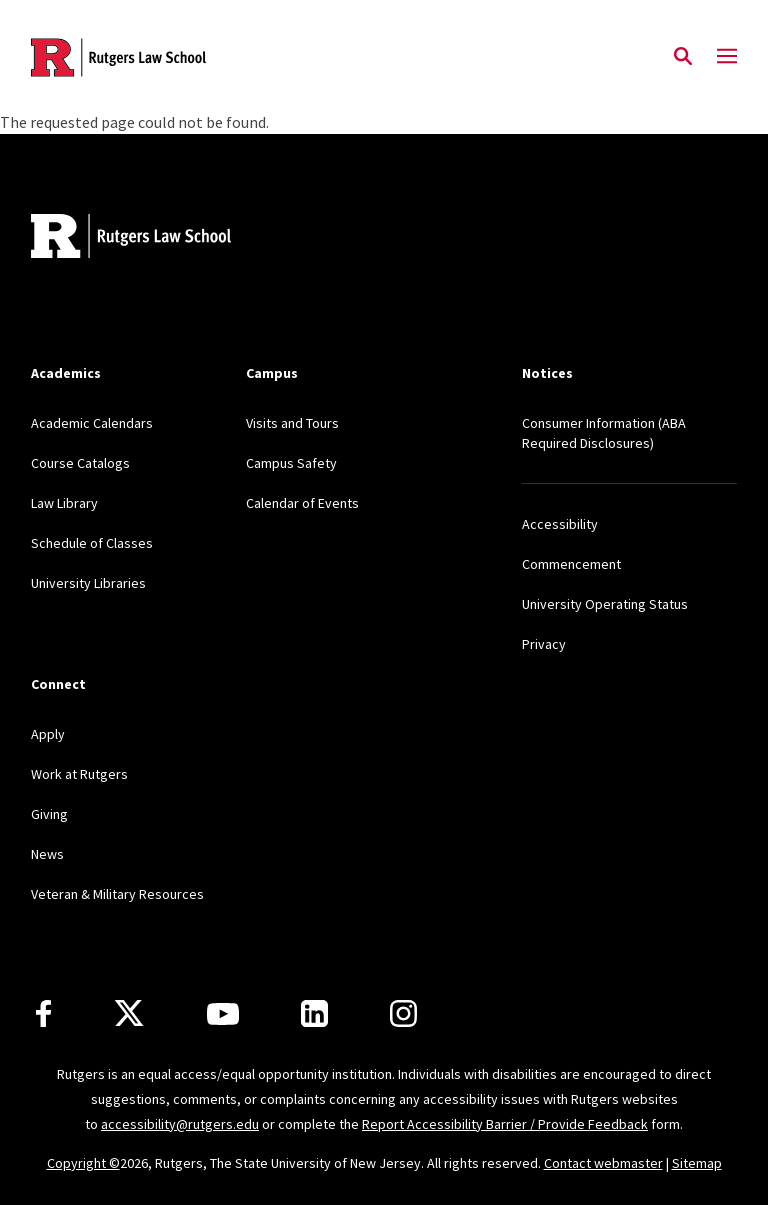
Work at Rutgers (79, 774)
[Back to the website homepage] (118, 57)
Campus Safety (291, 463)
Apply (48, 734)
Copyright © (83, 1163)
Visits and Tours (292, 423)
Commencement (571, 564)
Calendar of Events (302, 503)
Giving (49, 814)
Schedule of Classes (92, 543)
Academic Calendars (92, 423)
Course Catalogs (80, 463)
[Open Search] (683, 57)
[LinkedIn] (314, 1013)
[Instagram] (403, 1013)
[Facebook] (43, 1013)
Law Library (64, 503)
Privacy (544, 644)
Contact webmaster (603, 1163)
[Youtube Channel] (223, 1014)
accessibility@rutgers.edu (180, 1124)
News (47, 854)
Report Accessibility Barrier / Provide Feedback (505, 1124)
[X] (129, 1014)
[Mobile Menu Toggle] (727, 57)
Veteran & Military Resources (117, 894)
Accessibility (560, 524)
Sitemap (697, 1163)
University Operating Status (605, 604)
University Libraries (88, 583)
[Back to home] (163, 238)
